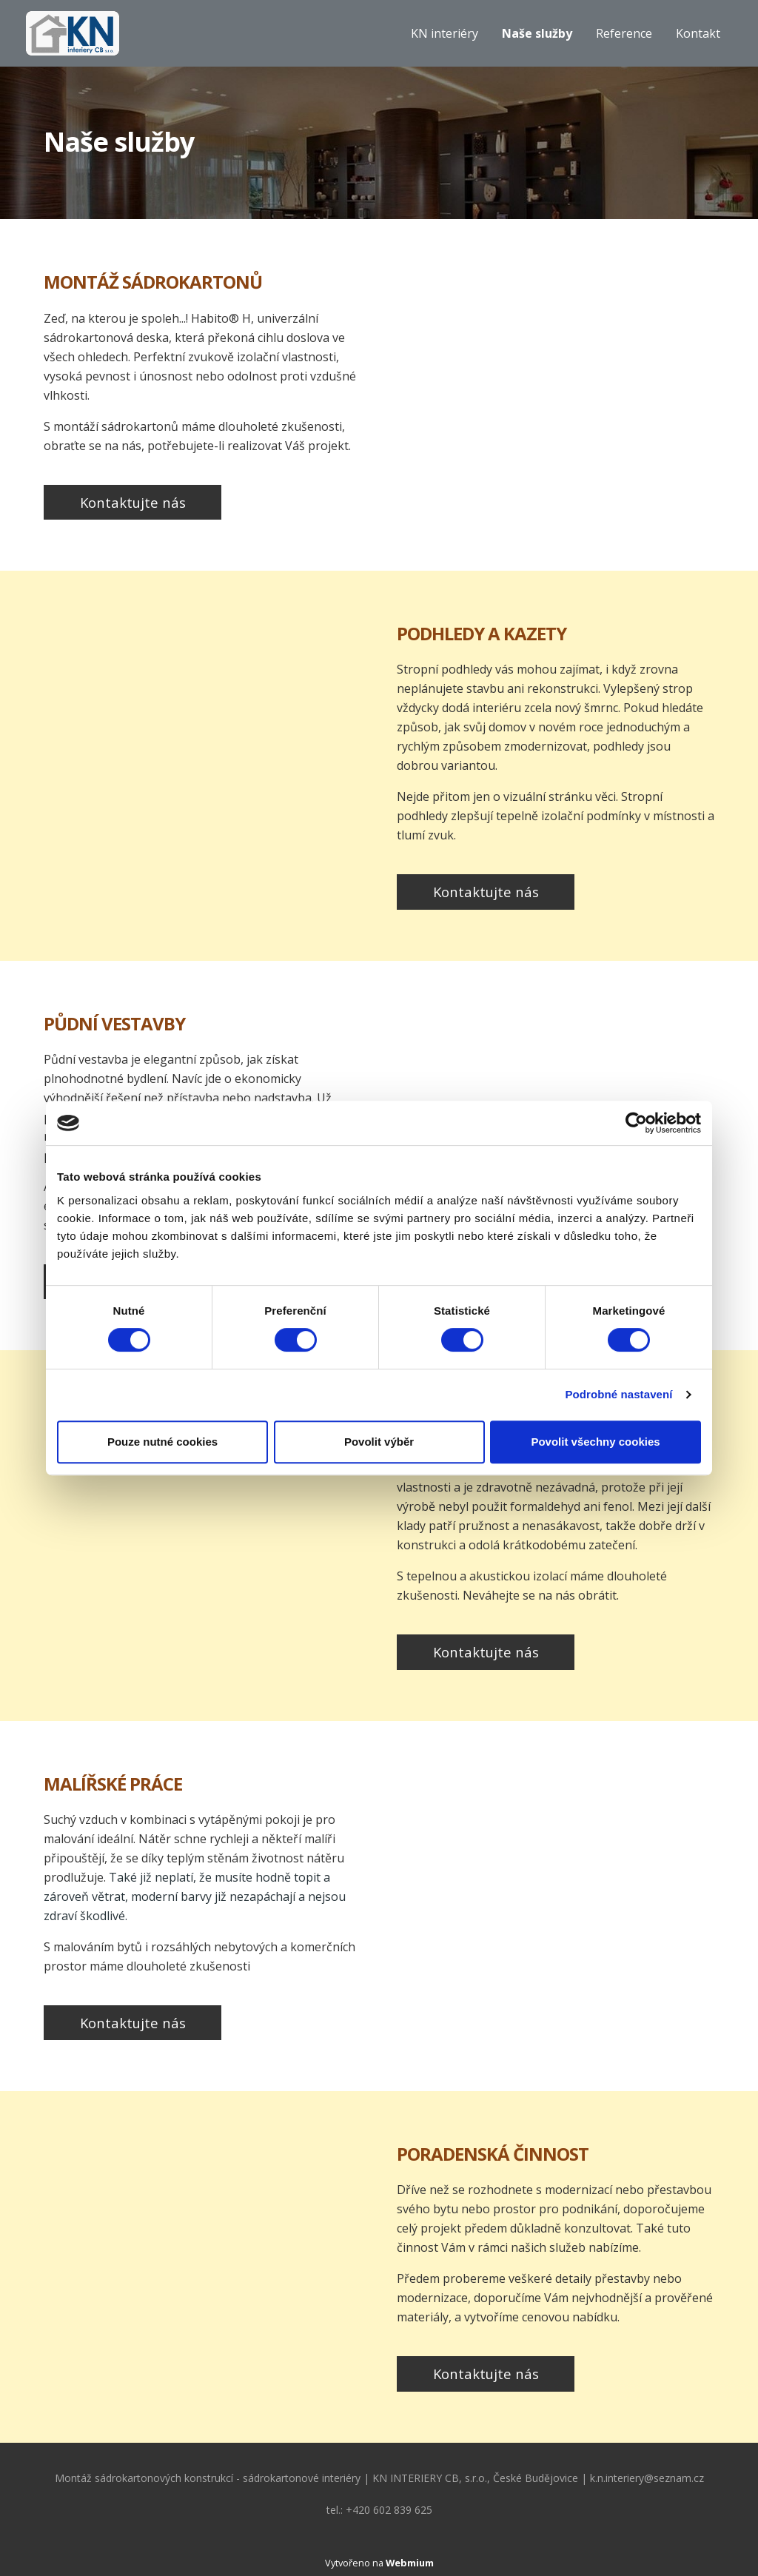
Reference (624, 33)
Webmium (410, 2562)
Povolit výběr (379, 1441)
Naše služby (537, 33)
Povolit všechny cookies (595, 1441)
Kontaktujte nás (133, 502)
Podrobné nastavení (618, 1394)
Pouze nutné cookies (162, 1441)
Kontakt (698, 33)
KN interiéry (444, 33)
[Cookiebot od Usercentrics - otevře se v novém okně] (636, 1123)
